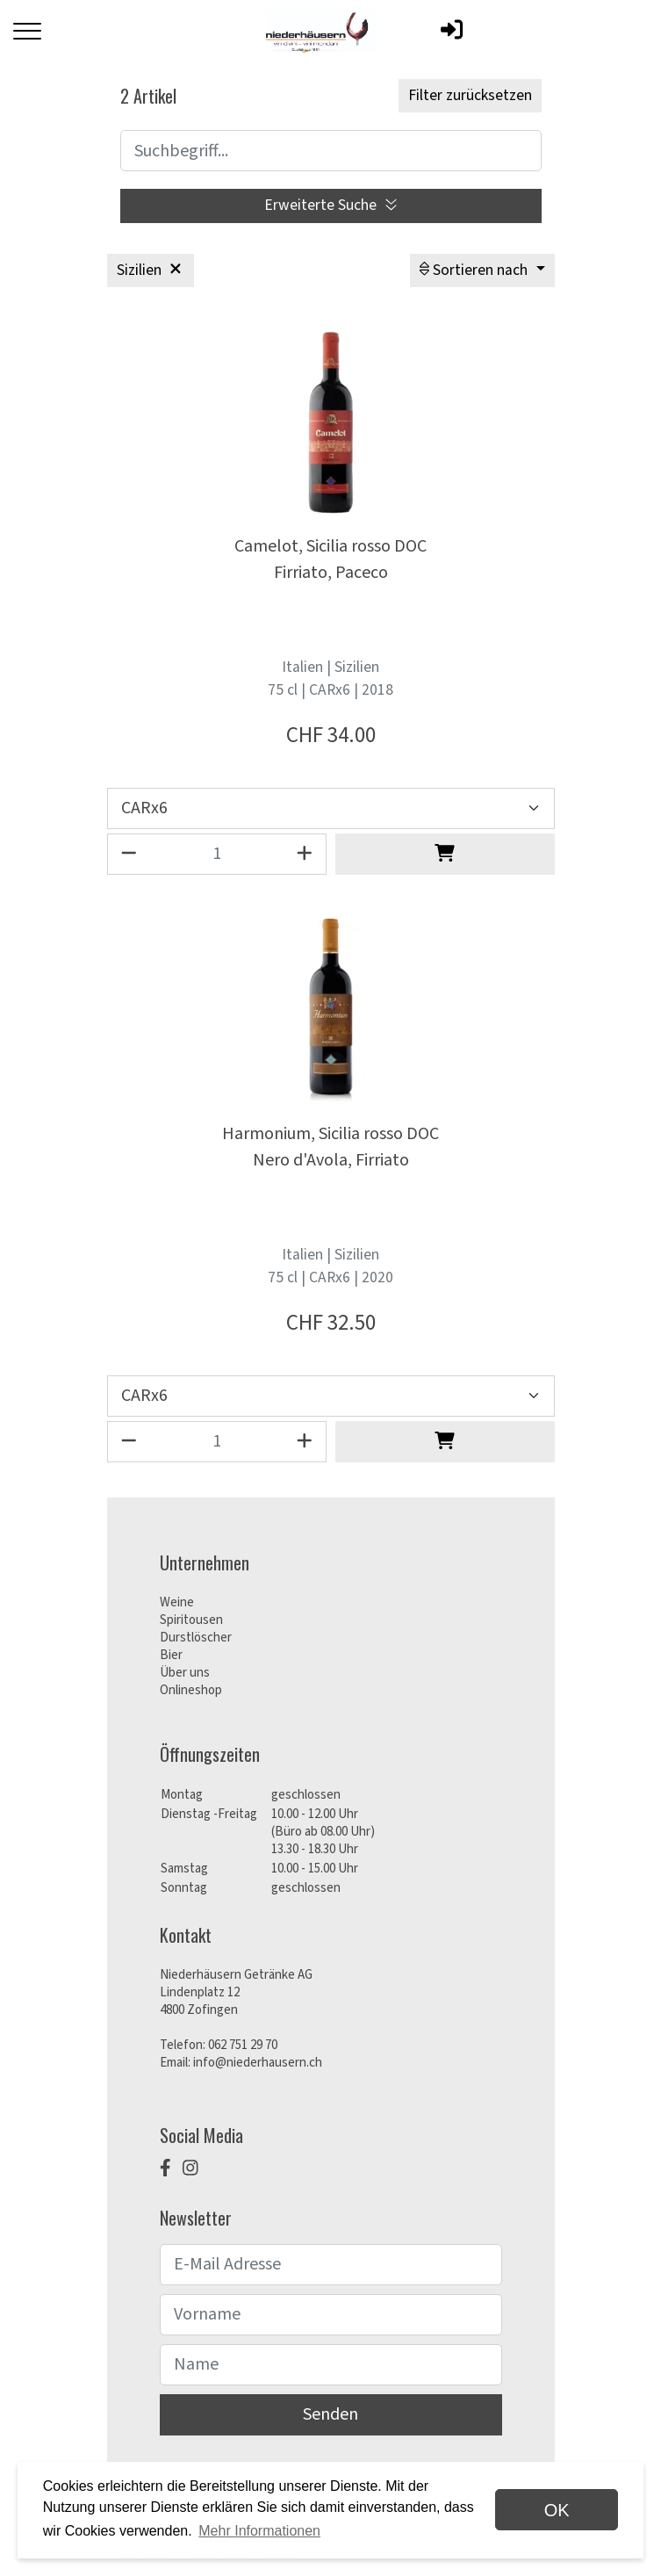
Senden (330, 2414)
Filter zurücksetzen (470, 95)
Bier (171, 1655)
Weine (177, 1602)
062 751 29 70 (242, 2045)
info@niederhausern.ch (257, 2062)
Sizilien (151, 270)
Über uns (185, 1672)
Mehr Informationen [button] (259, 2530)
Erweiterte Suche (330, 205)
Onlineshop (191, 1690)
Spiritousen (191, 1620)
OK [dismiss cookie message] (557, 2510)
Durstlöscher (196, 1637)
